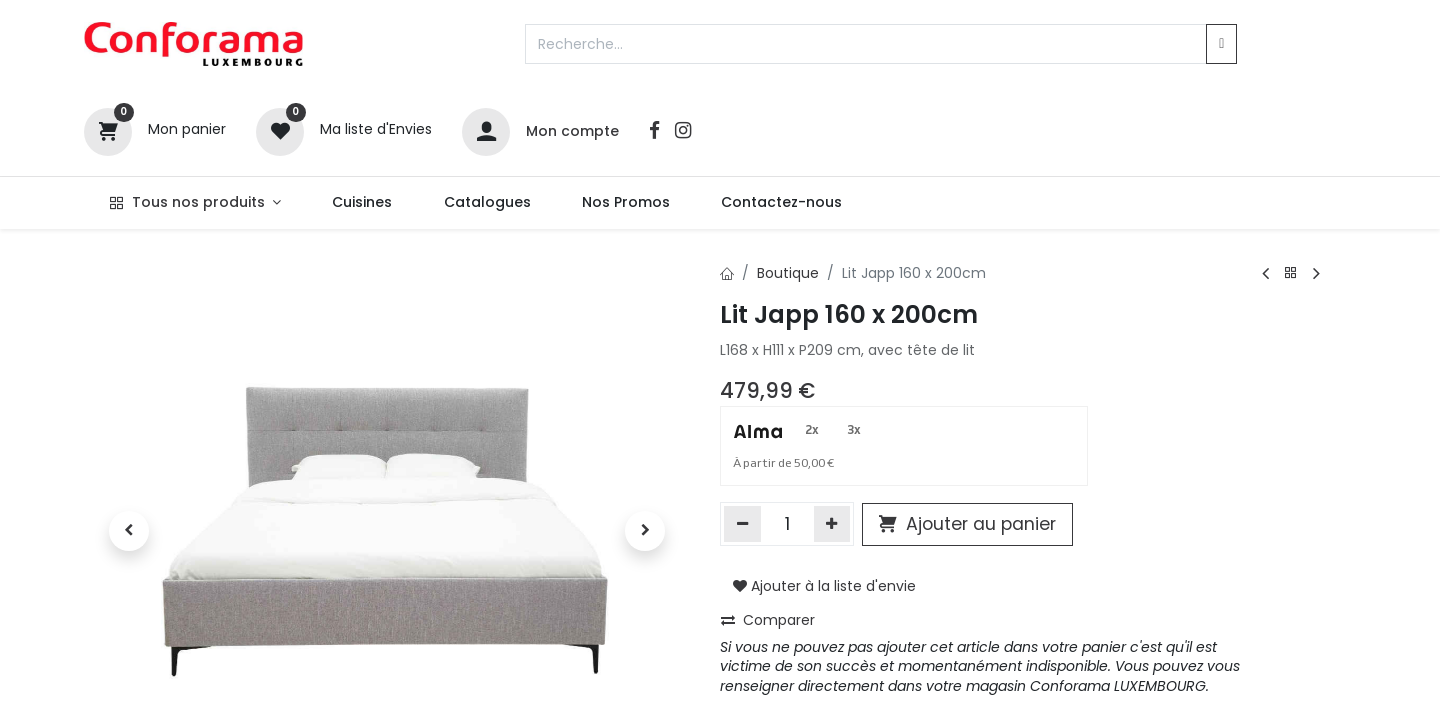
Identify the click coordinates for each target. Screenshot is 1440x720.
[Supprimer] (742, 524)
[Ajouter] (832, 524)
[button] (129, 531)
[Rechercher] (1221, 44)
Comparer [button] (768, 620)
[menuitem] (362, 203)
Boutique (788, 273)
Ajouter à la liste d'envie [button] (824, 586)
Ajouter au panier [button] (967, 524)
